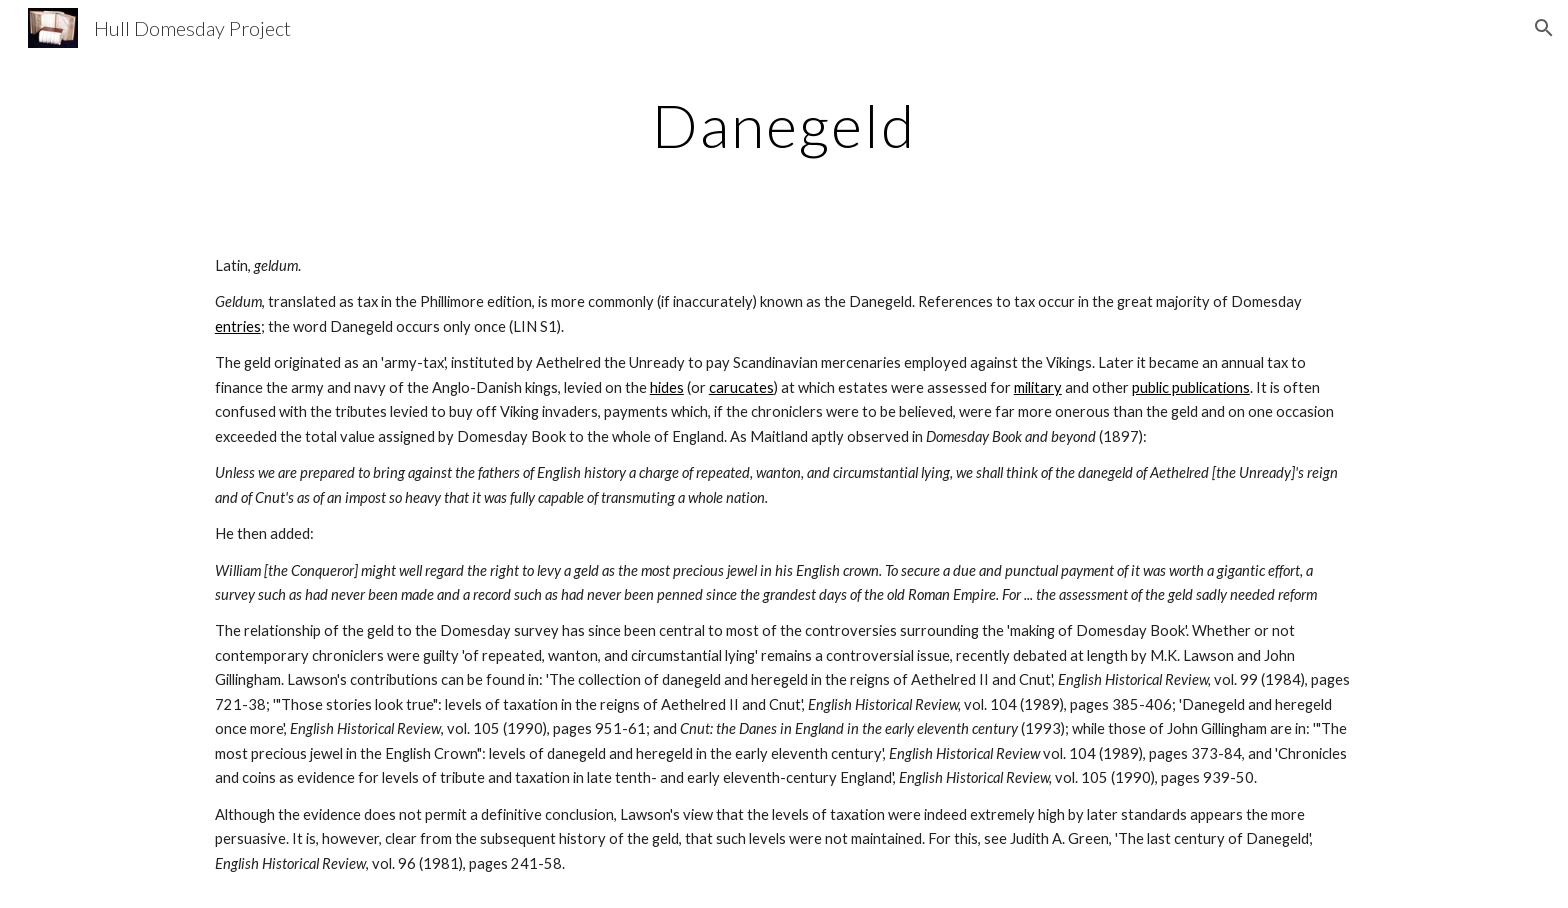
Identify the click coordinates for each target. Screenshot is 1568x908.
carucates (741, 387)
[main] (784, 125)
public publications (1191, 387)
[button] (1544, 28)
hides (667, 387)
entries (238, 326)
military (1038, 387)
